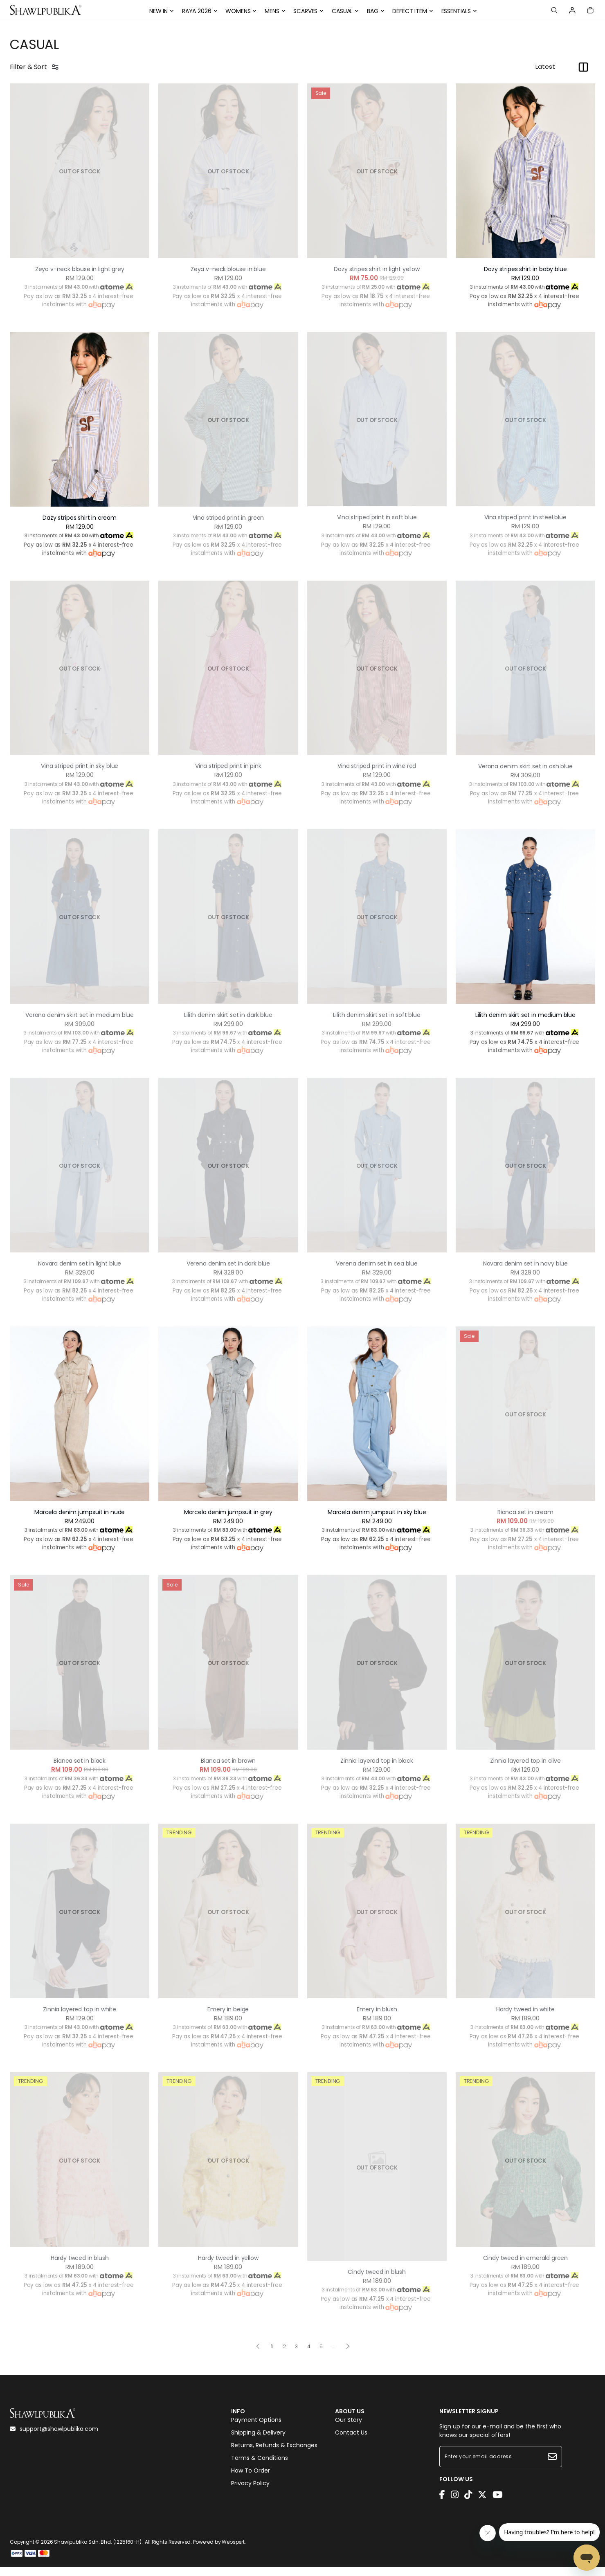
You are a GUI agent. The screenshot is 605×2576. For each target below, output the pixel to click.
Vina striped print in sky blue (79, 765)
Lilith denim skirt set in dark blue (228, 1014)
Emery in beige (228, 2018)
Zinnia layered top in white (79, 2018)
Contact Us (351, 2448)
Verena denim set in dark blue (228, 1272)
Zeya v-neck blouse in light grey (80, 269)
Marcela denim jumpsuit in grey (228, 1521)
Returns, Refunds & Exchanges (274, 2461)
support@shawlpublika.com (54, 2438)
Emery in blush (376, 2018)
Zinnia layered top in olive (525, 1769)
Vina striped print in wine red (377, 765)
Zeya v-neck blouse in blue (228, 269)
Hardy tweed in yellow (228, 2266)
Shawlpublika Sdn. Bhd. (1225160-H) (98, 2550)
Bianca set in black (80, 1769)
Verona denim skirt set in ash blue (525, 766)
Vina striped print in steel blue (525, 517)
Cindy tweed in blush (377, 2280)
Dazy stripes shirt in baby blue (525, 269)
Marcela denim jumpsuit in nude (79, 1521)
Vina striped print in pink (228, 765)
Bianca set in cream (525, 1521)
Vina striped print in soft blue (377, 517)
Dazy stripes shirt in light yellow (377, 269)
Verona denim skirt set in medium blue (79, 1019)
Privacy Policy (250, 2499)
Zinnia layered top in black (376, 1769)
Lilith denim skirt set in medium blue (525, 1014)
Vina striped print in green (228, 517)
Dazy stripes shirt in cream (80, 517)
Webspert (233, 2550)
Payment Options (256, 2435)
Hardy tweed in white (525, 2018)
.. (333, 2353)
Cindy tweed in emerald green (525, 2266)
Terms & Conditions (259, 2473)
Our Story (348, 2435)
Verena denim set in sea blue (377, 1272)
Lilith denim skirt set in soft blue (376, 1014)
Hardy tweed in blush (79, 2266)
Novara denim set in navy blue (525, 1272)
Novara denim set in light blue (80, 1272)
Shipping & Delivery (258, 2448)
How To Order (250, 2486)
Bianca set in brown (228, 1769)
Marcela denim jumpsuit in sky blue (377, 1521)
